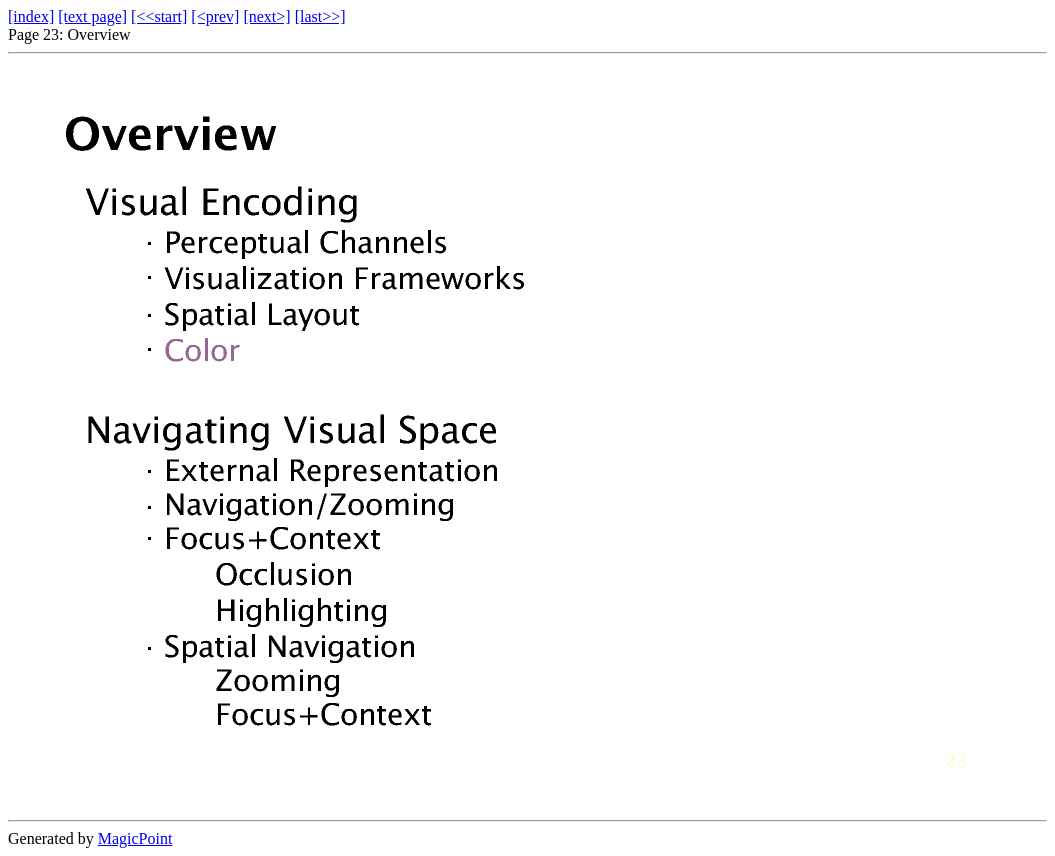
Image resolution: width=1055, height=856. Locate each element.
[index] (31, 16)
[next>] (266, 16)
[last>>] (320, 16)
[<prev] (215, 16)
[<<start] (159, 16)
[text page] (92, 16)
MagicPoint (135, 838)
